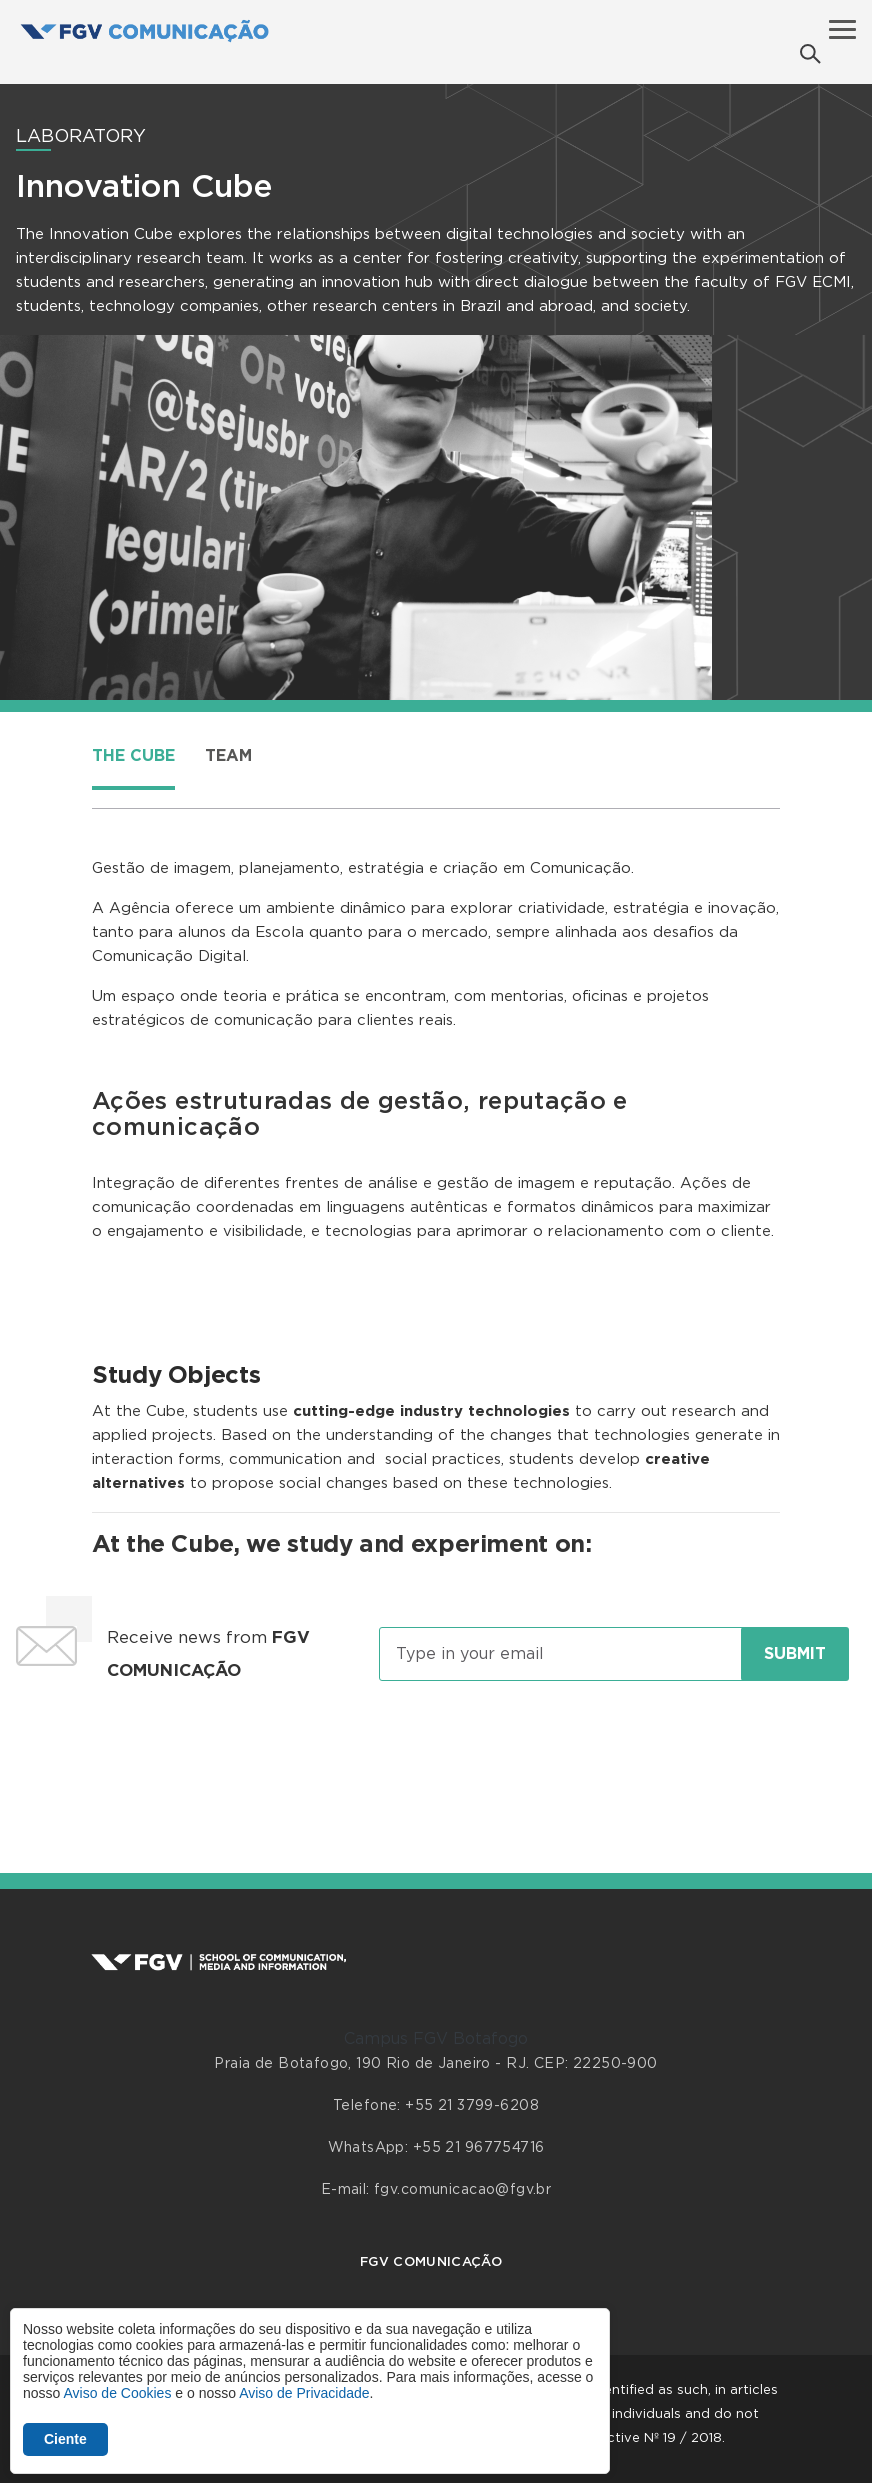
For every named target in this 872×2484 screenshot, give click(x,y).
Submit (795, 1654)
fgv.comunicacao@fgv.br (462, 2190)
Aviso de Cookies (117, 2393)
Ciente (65, 2439)
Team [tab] (228, 756)
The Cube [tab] (133, 756)
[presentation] (436, 1758)
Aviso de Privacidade (304, 2393)
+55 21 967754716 (479, 2148)
